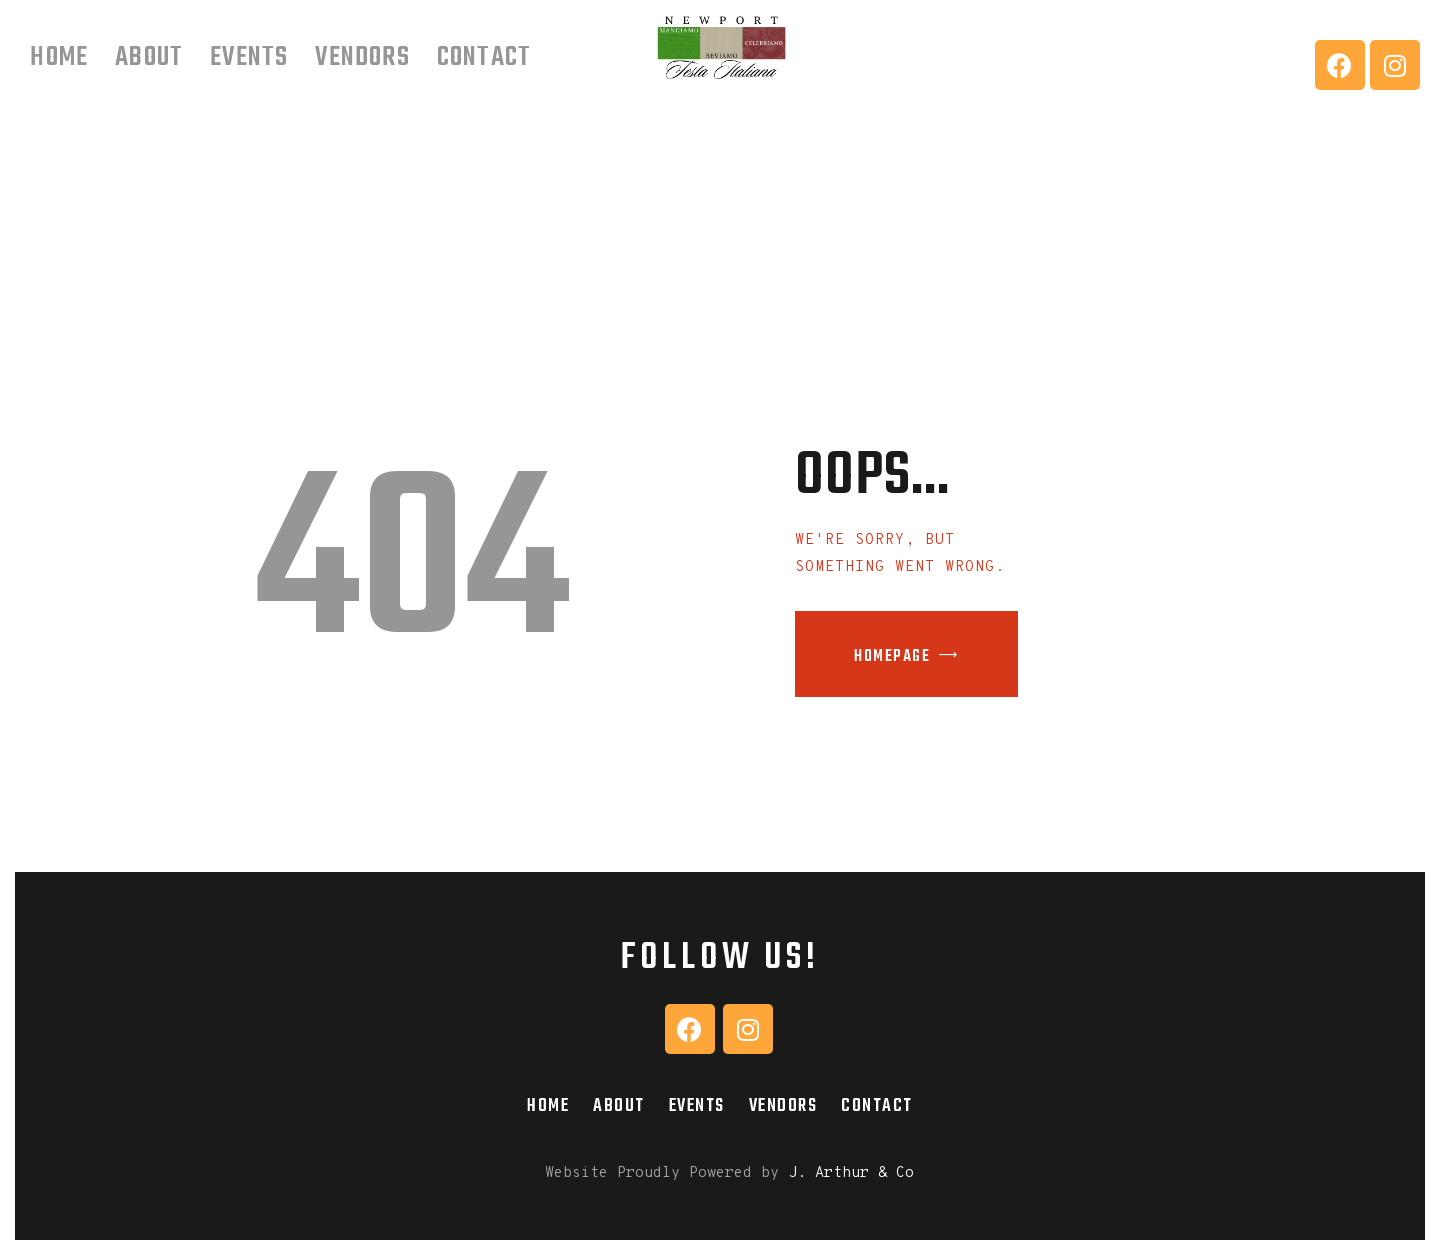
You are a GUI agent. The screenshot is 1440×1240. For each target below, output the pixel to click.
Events (697, 1106)
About (619, 1106)
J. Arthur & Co (851, 1173)
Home (548, 1106)
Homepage (892, 657)
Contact (877, 1106)
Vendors (783, 1106)
